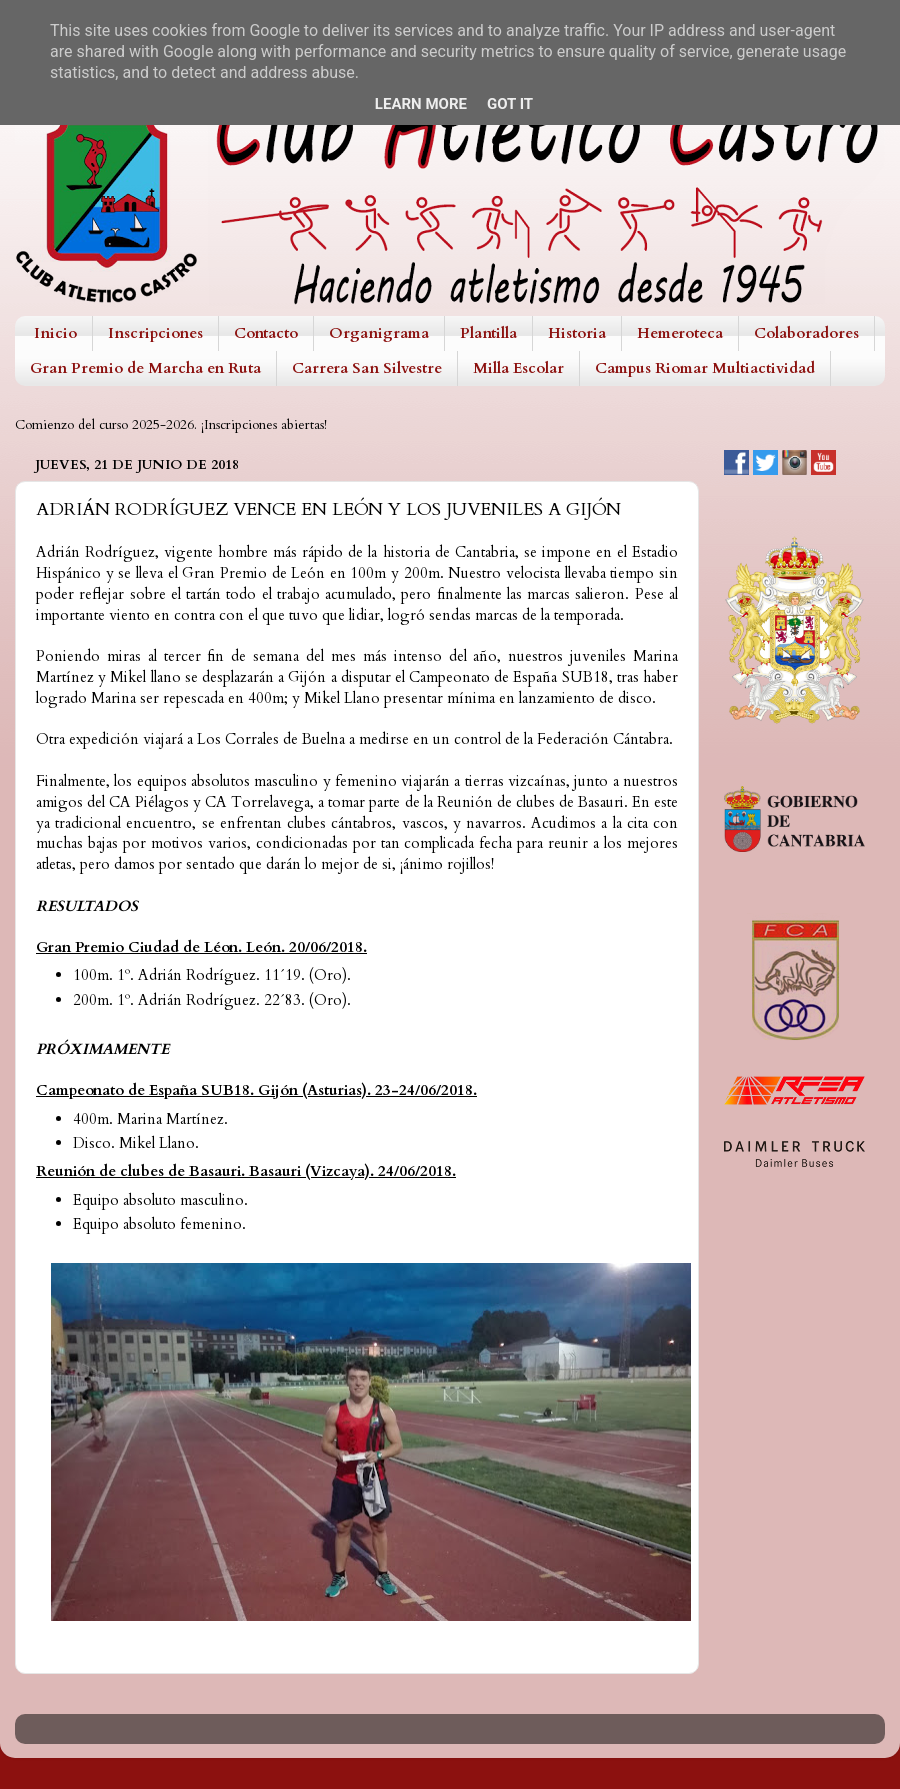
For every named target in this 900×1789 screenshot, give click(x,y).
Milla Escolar (518, 368)
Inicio (55, 333)
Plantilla (488, 333)
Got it (510, 104)
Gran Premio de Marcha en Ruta (145, 368)
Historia (577, 333)
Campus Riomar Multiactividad (705, 368)
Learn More (421, 104)
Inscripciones (155, 333)
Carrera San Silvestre (367, 368)
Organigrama (379, 333)
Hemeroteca (680, 333)
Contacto (266, 333)
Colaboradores (806, 333)
